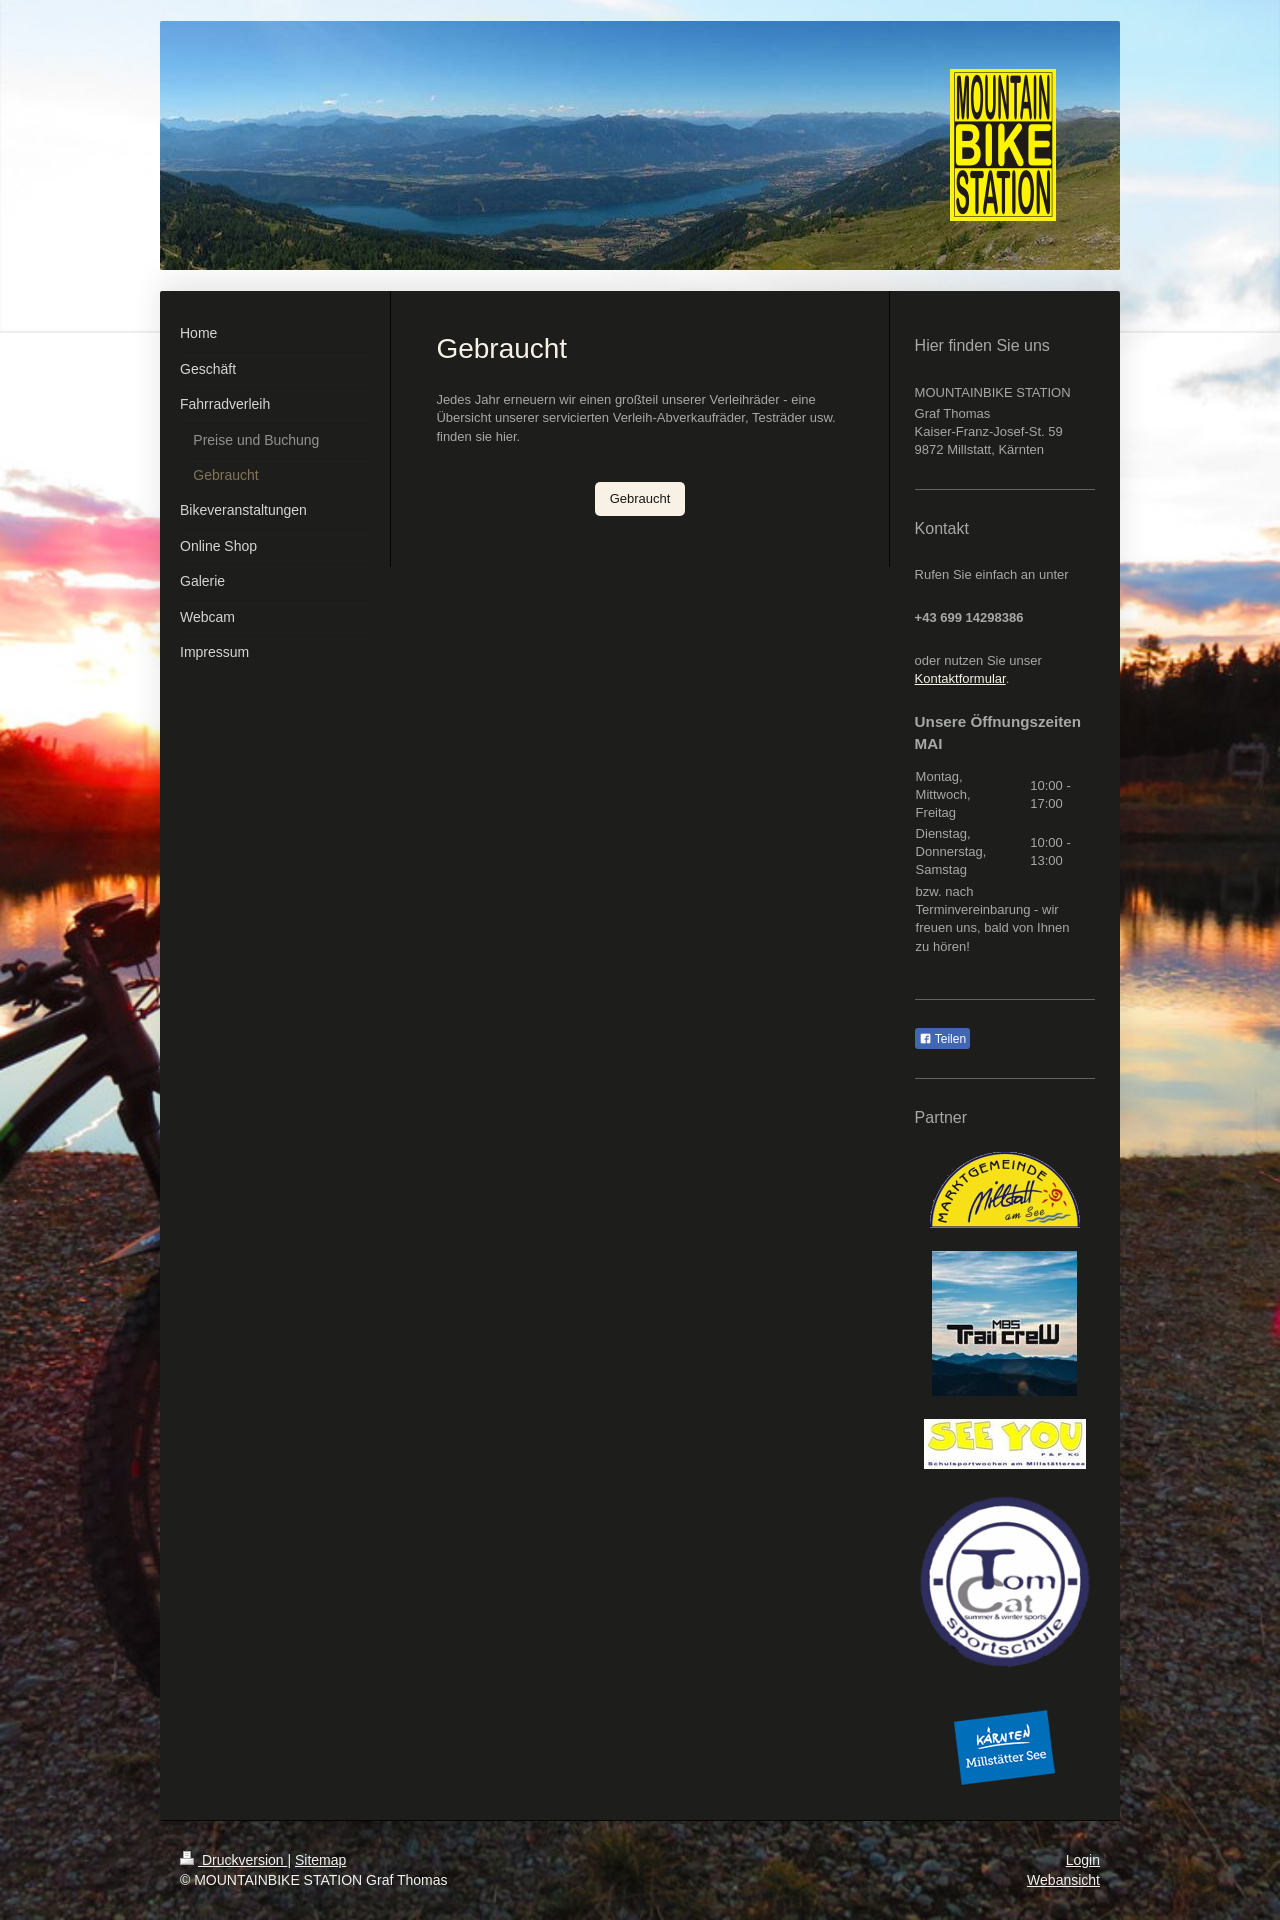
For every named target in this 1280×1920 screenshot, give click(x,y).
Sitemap (320, 1860)
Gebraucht (640, 498)
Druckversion (233, 1860)
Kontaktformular (960, 678)
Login (1083, 1860)
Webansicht (1063, 1880)
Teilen (942, 1039)
